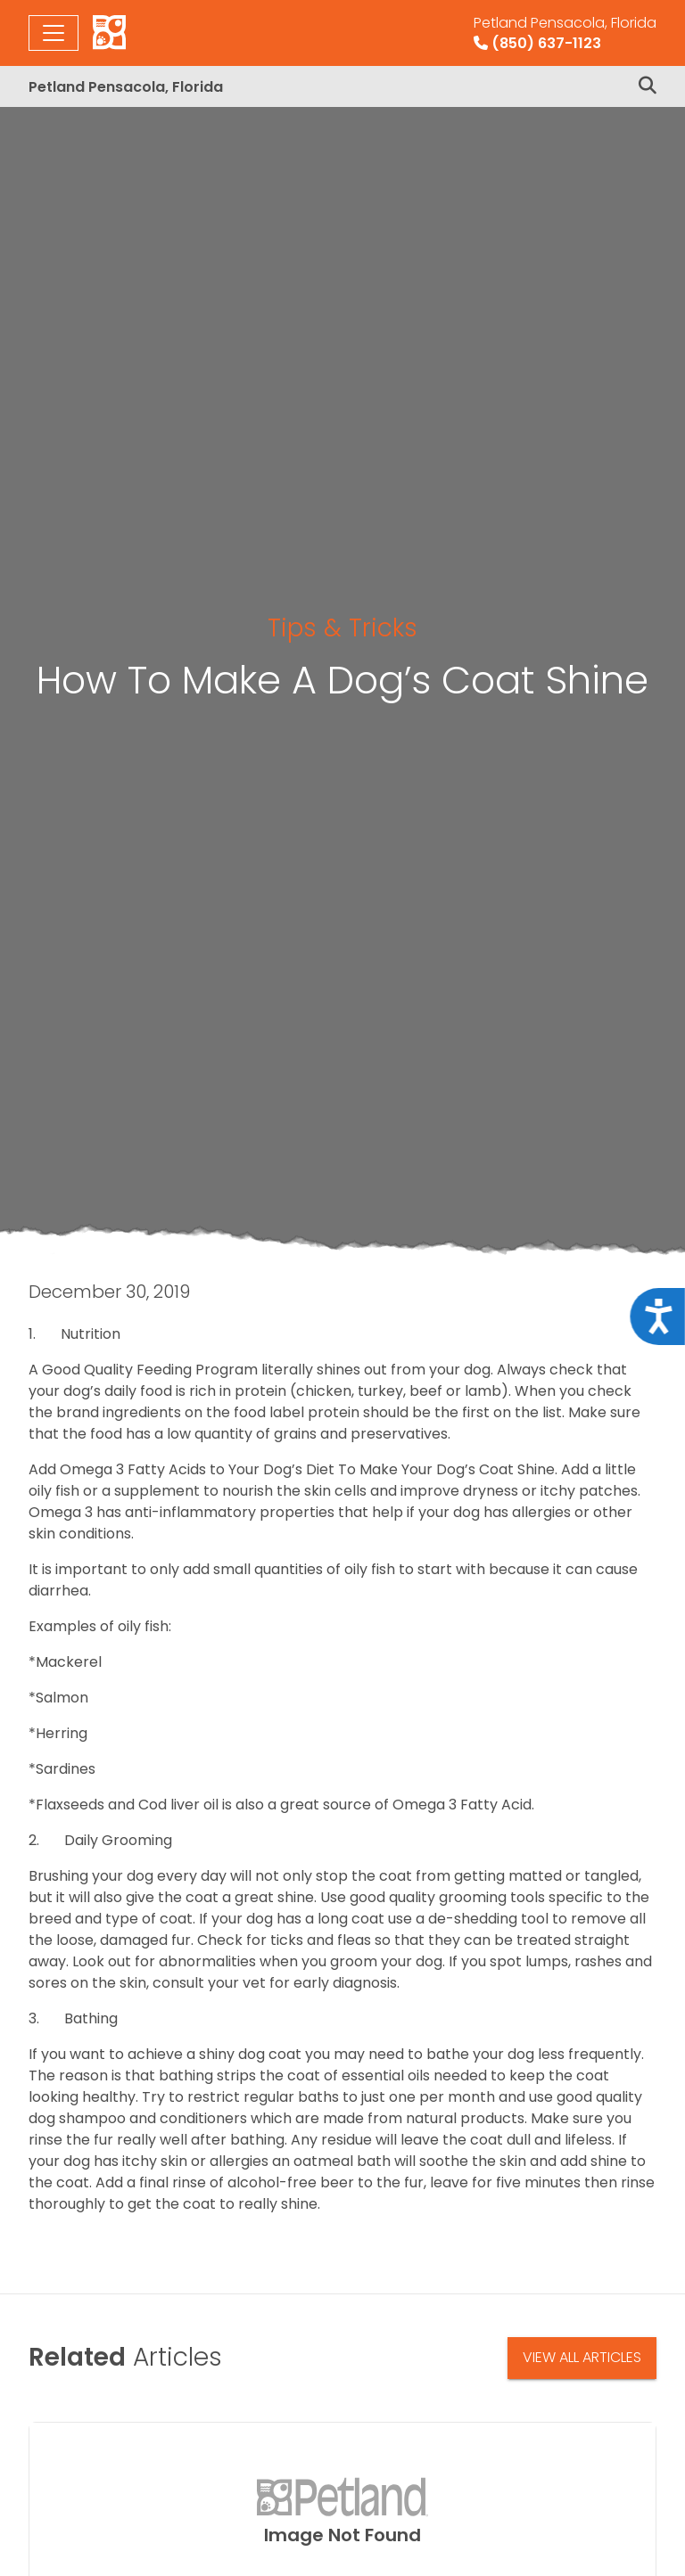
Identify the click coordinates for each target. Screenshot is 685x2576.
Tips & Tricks (342, 627)
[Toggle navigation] (53, 33)
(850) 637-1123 (565, 32)
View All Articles (582, 2357)
